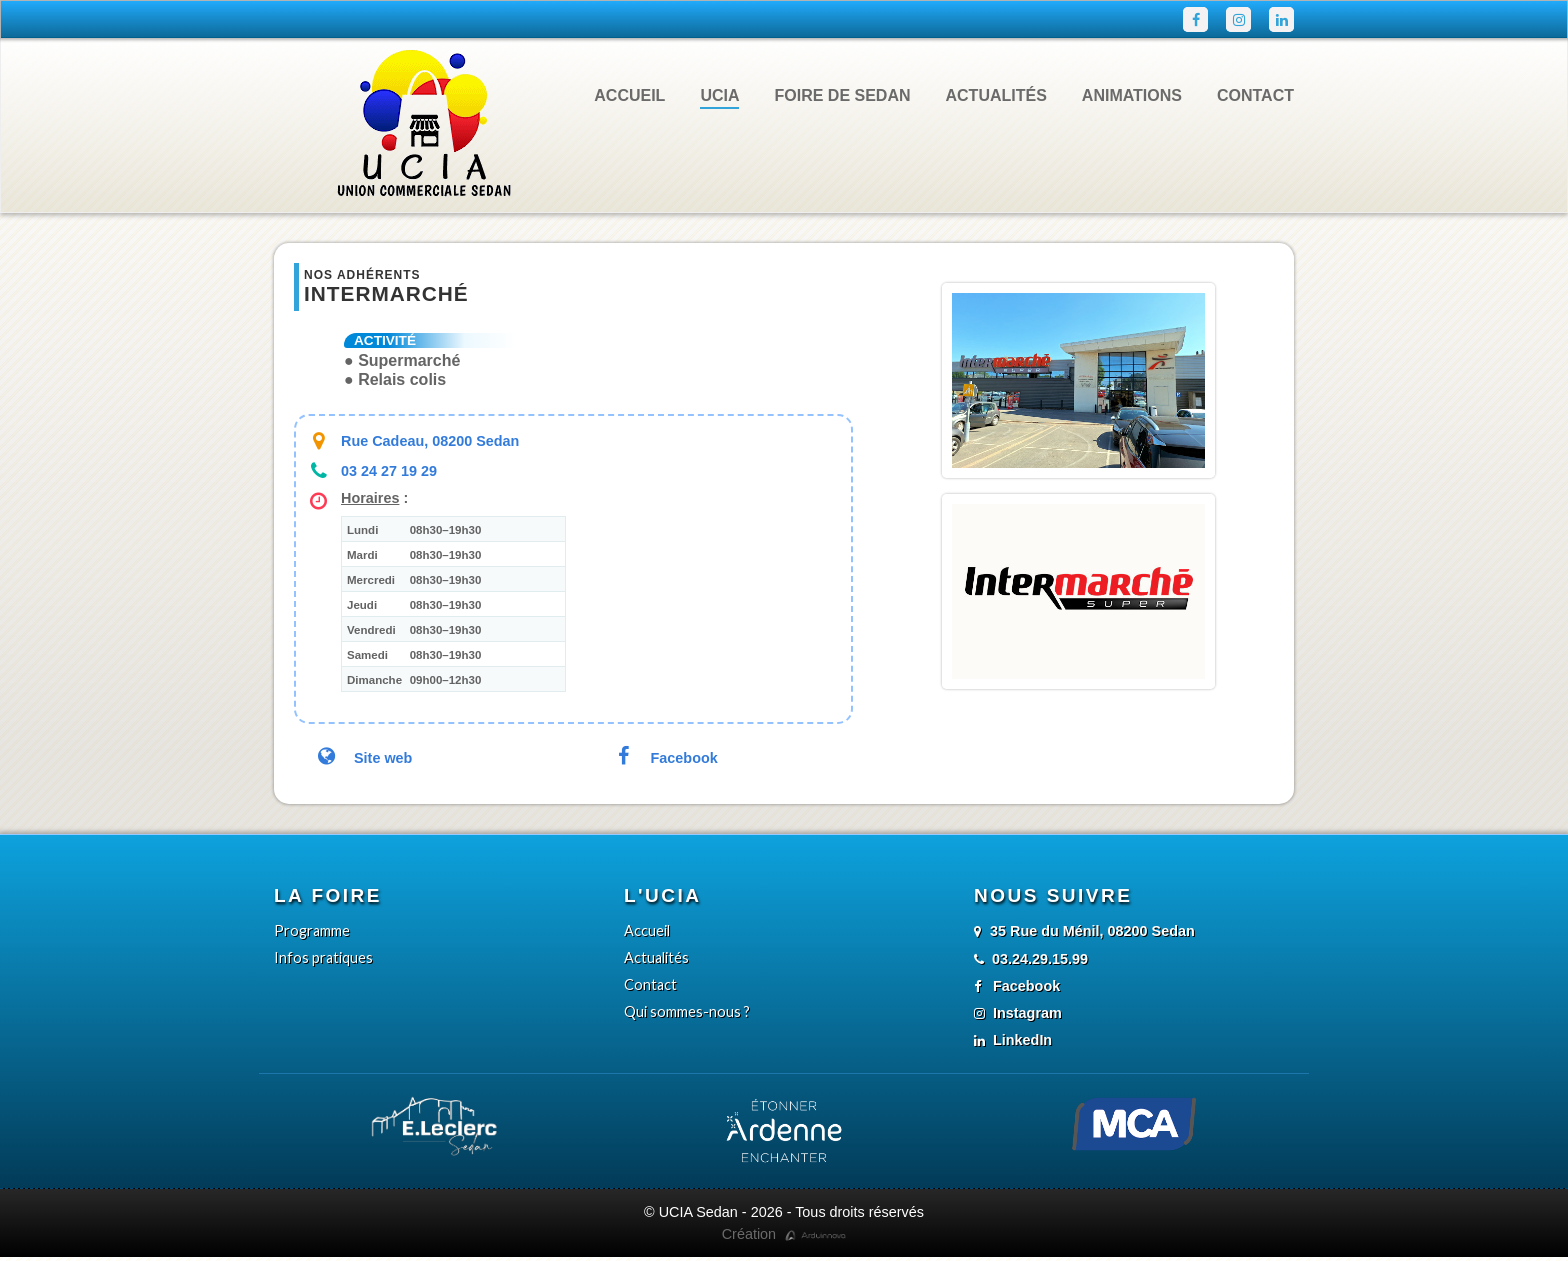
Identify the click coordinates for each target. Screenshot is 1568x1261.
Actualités (993, 96)
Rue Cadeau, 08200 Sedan (427, 442)
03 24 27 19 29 (387, 472)
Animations (1128, 96)
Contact (1254, 96)
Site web (362, 759)
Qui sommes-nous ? (687, 1014)
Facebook (663, 759)
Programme (312, 933)
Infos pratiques (323, 960)
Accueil (641, 96)
